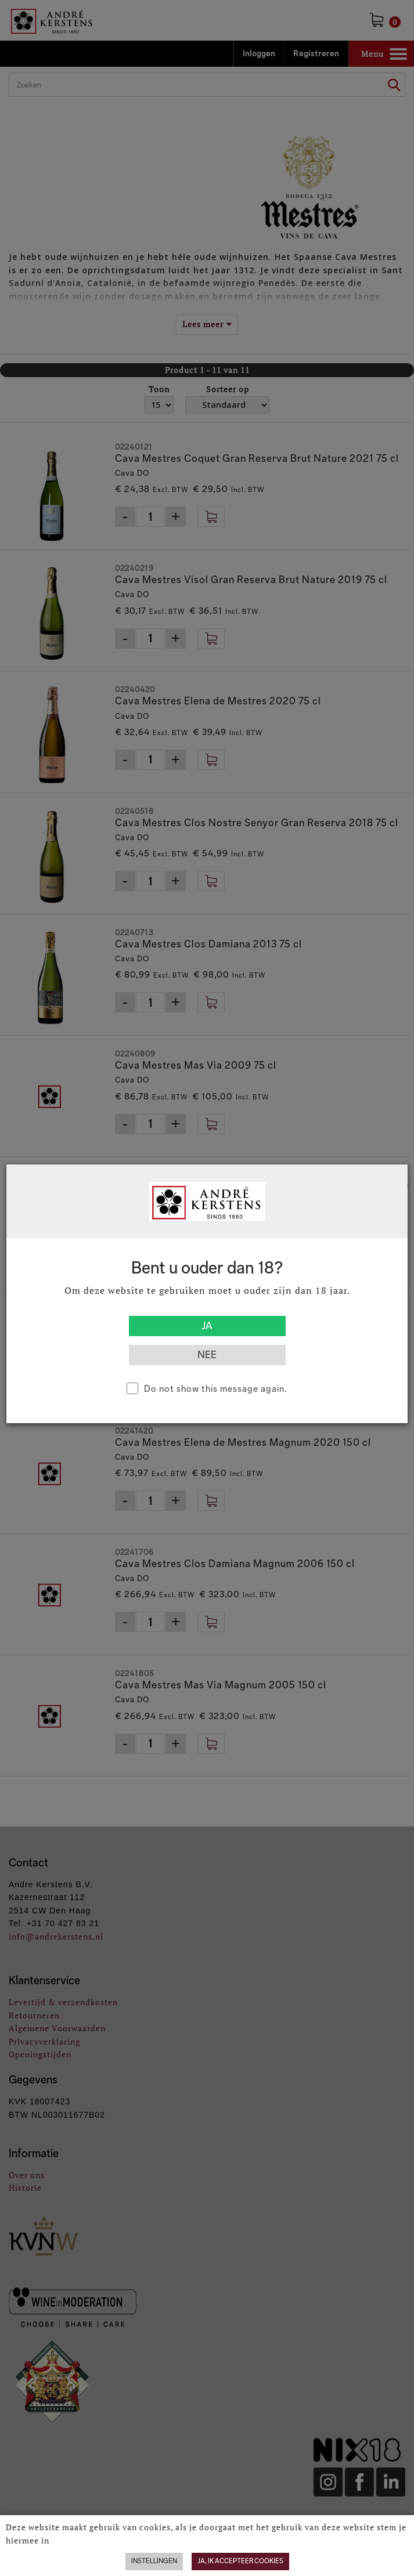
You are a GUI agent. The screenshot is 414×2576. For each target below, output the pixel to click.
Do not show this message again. (215, 1388)
